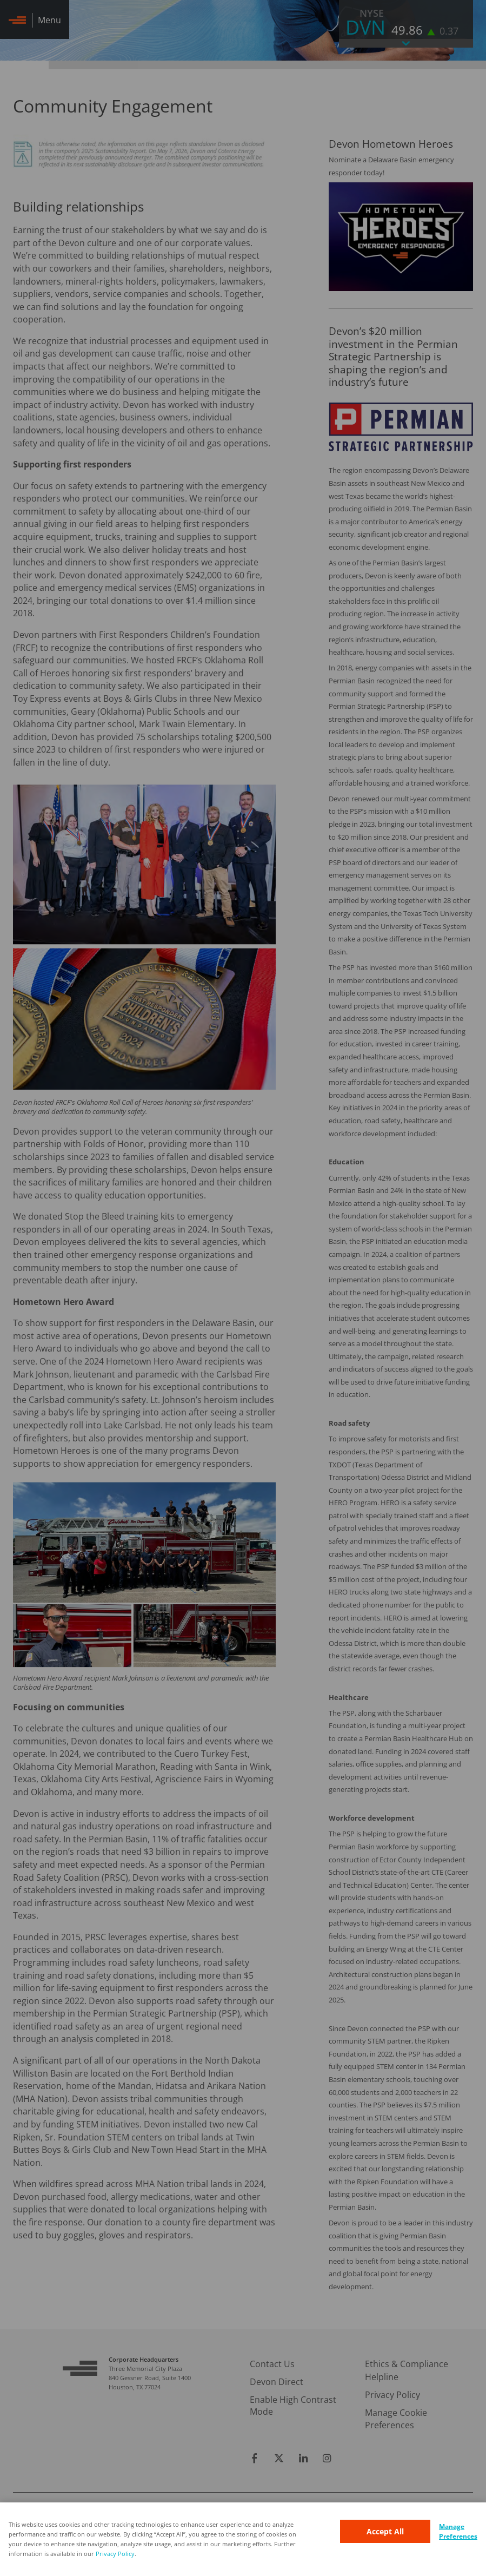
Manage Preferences (458, 2531)
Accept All (385, 2531)
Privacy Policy (115, 2553)
